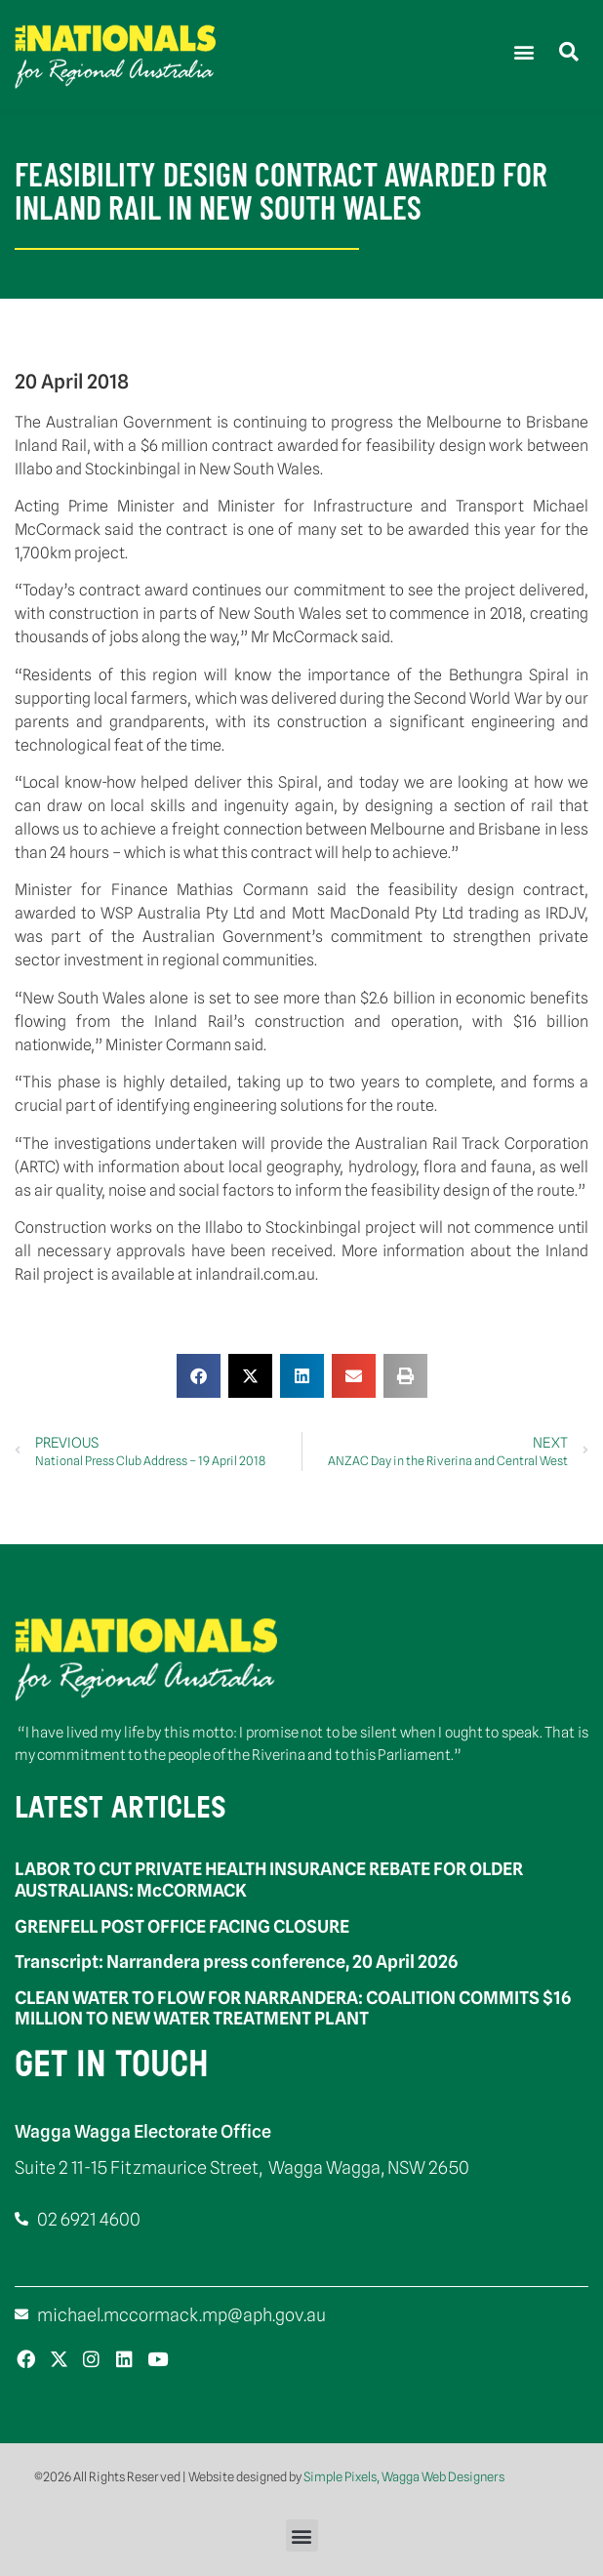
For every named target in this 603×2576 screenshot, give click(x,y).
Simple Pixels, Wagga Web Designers (403, 2476)
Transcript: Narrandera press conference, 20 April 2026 (236, 1961)
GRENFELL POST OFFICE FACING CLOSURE (182, 1926)
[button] (523, 51)
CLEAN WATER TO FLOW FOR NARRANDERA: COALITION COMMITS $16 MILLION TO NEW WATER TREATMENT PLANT (293, 2008)
